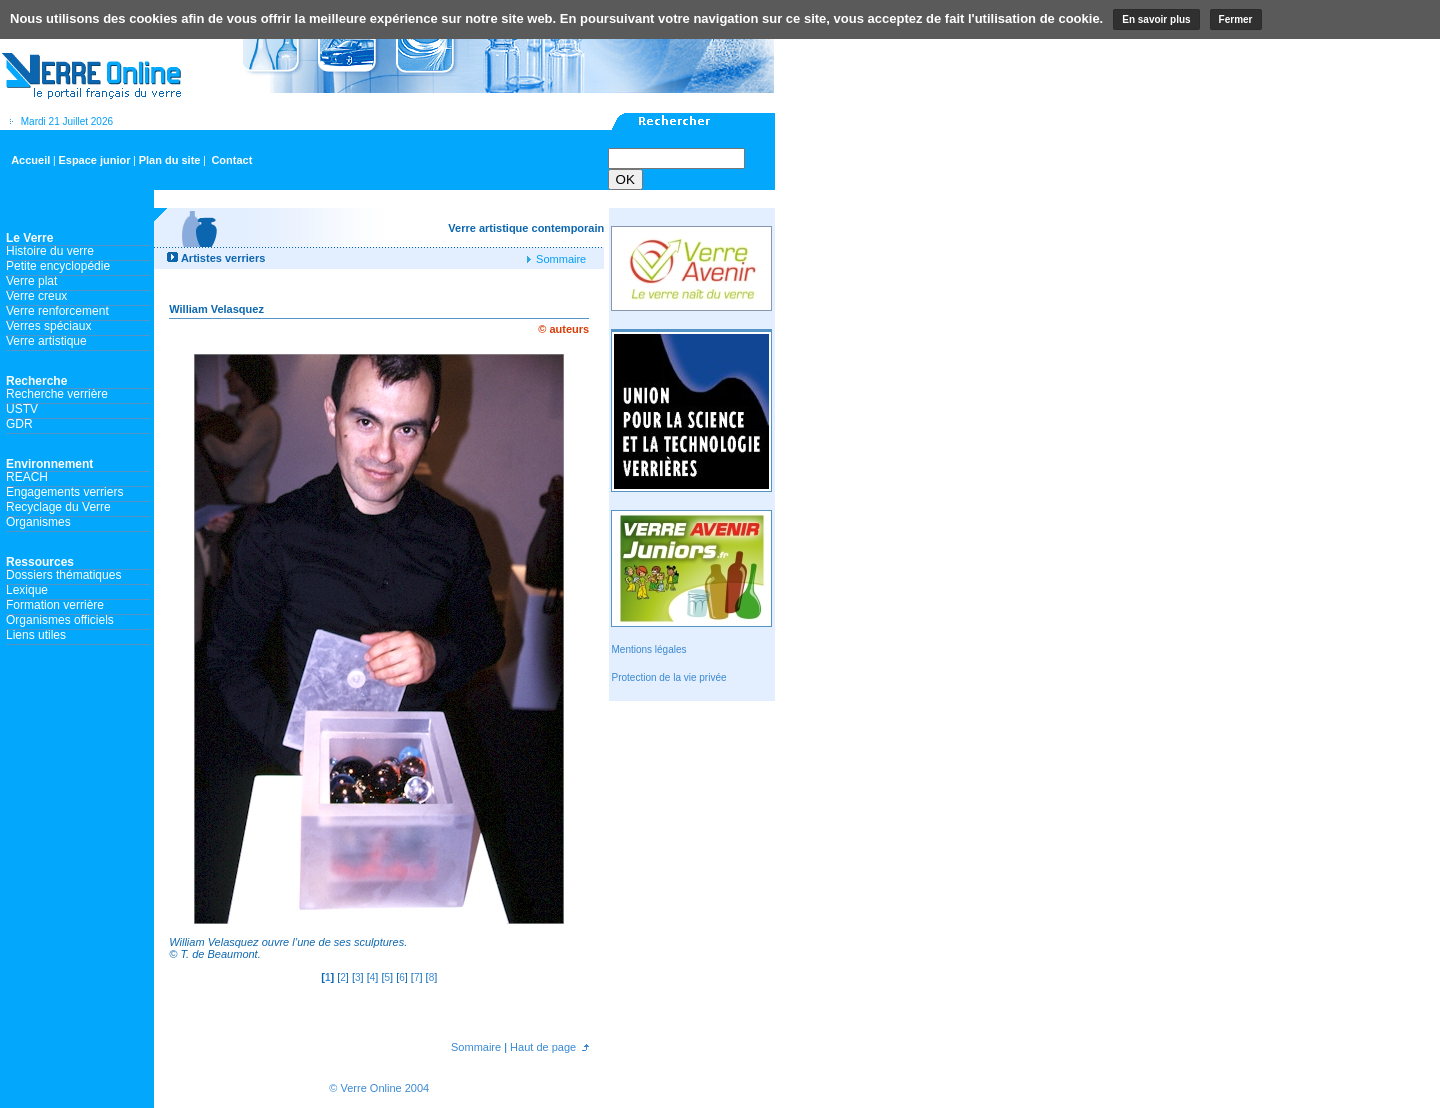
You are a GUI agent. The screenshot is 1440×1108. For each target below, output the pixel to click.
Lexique (27, 590)
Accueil (30, 160)
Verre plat (31, 281)
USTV (22, 409)
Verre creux (36, 296)
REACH (27, 477)
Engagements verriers (64, 492)
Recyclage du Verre (58, 507)
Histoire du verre (50, 251)
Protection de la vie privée (668, 677)
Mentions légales (648, 649)
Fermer (1236, 19)
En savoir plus (1156, 19)
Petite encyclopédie (58, 266)
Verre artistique (46, 341)
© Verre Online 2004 (379, 1088)
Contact (231, 160)
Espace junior (94, 160)
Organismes (38, 522)
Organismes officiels (60, 620)
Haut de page (541, 1047)
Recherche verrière (57, 394)
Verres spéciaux (48, 326)
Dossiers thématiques (63, 575)
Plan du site (170, 160)
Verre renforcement (57, 311)
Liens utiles (36, 635)
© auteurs (563, 329)
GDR (19, 424)
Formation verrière (55, 605)
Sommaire (559, 259)
